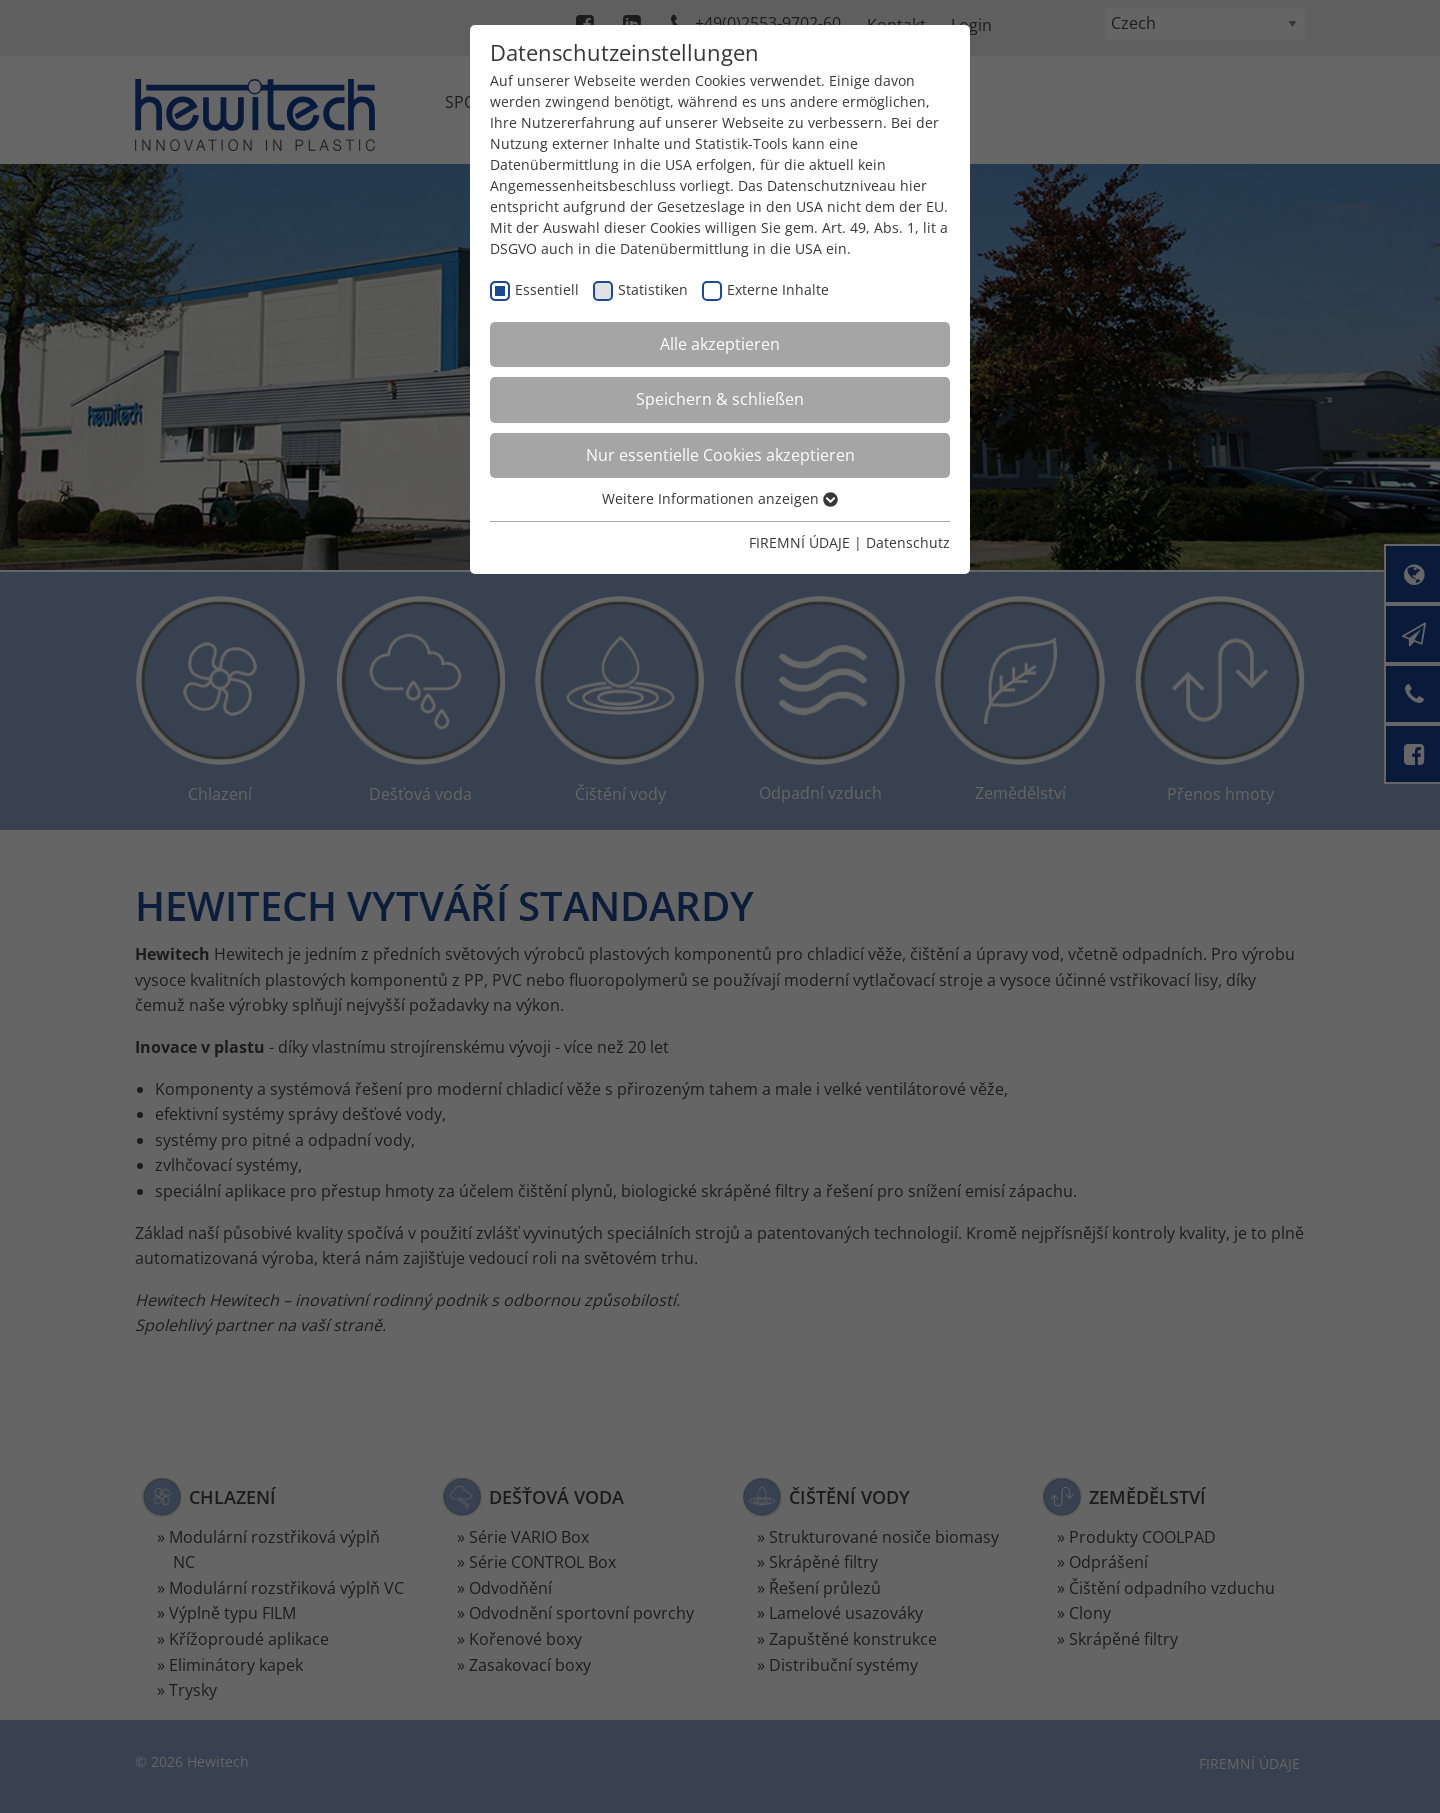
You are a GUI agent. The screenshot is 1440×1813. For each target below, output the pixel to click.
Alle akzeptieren (720, 344)
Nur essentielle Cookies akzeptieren (720, 455)
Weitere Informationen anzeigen (720, 498)
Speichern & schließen (720, 399)
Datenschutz (908, 542)
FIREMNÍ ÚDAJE (799, 542)
